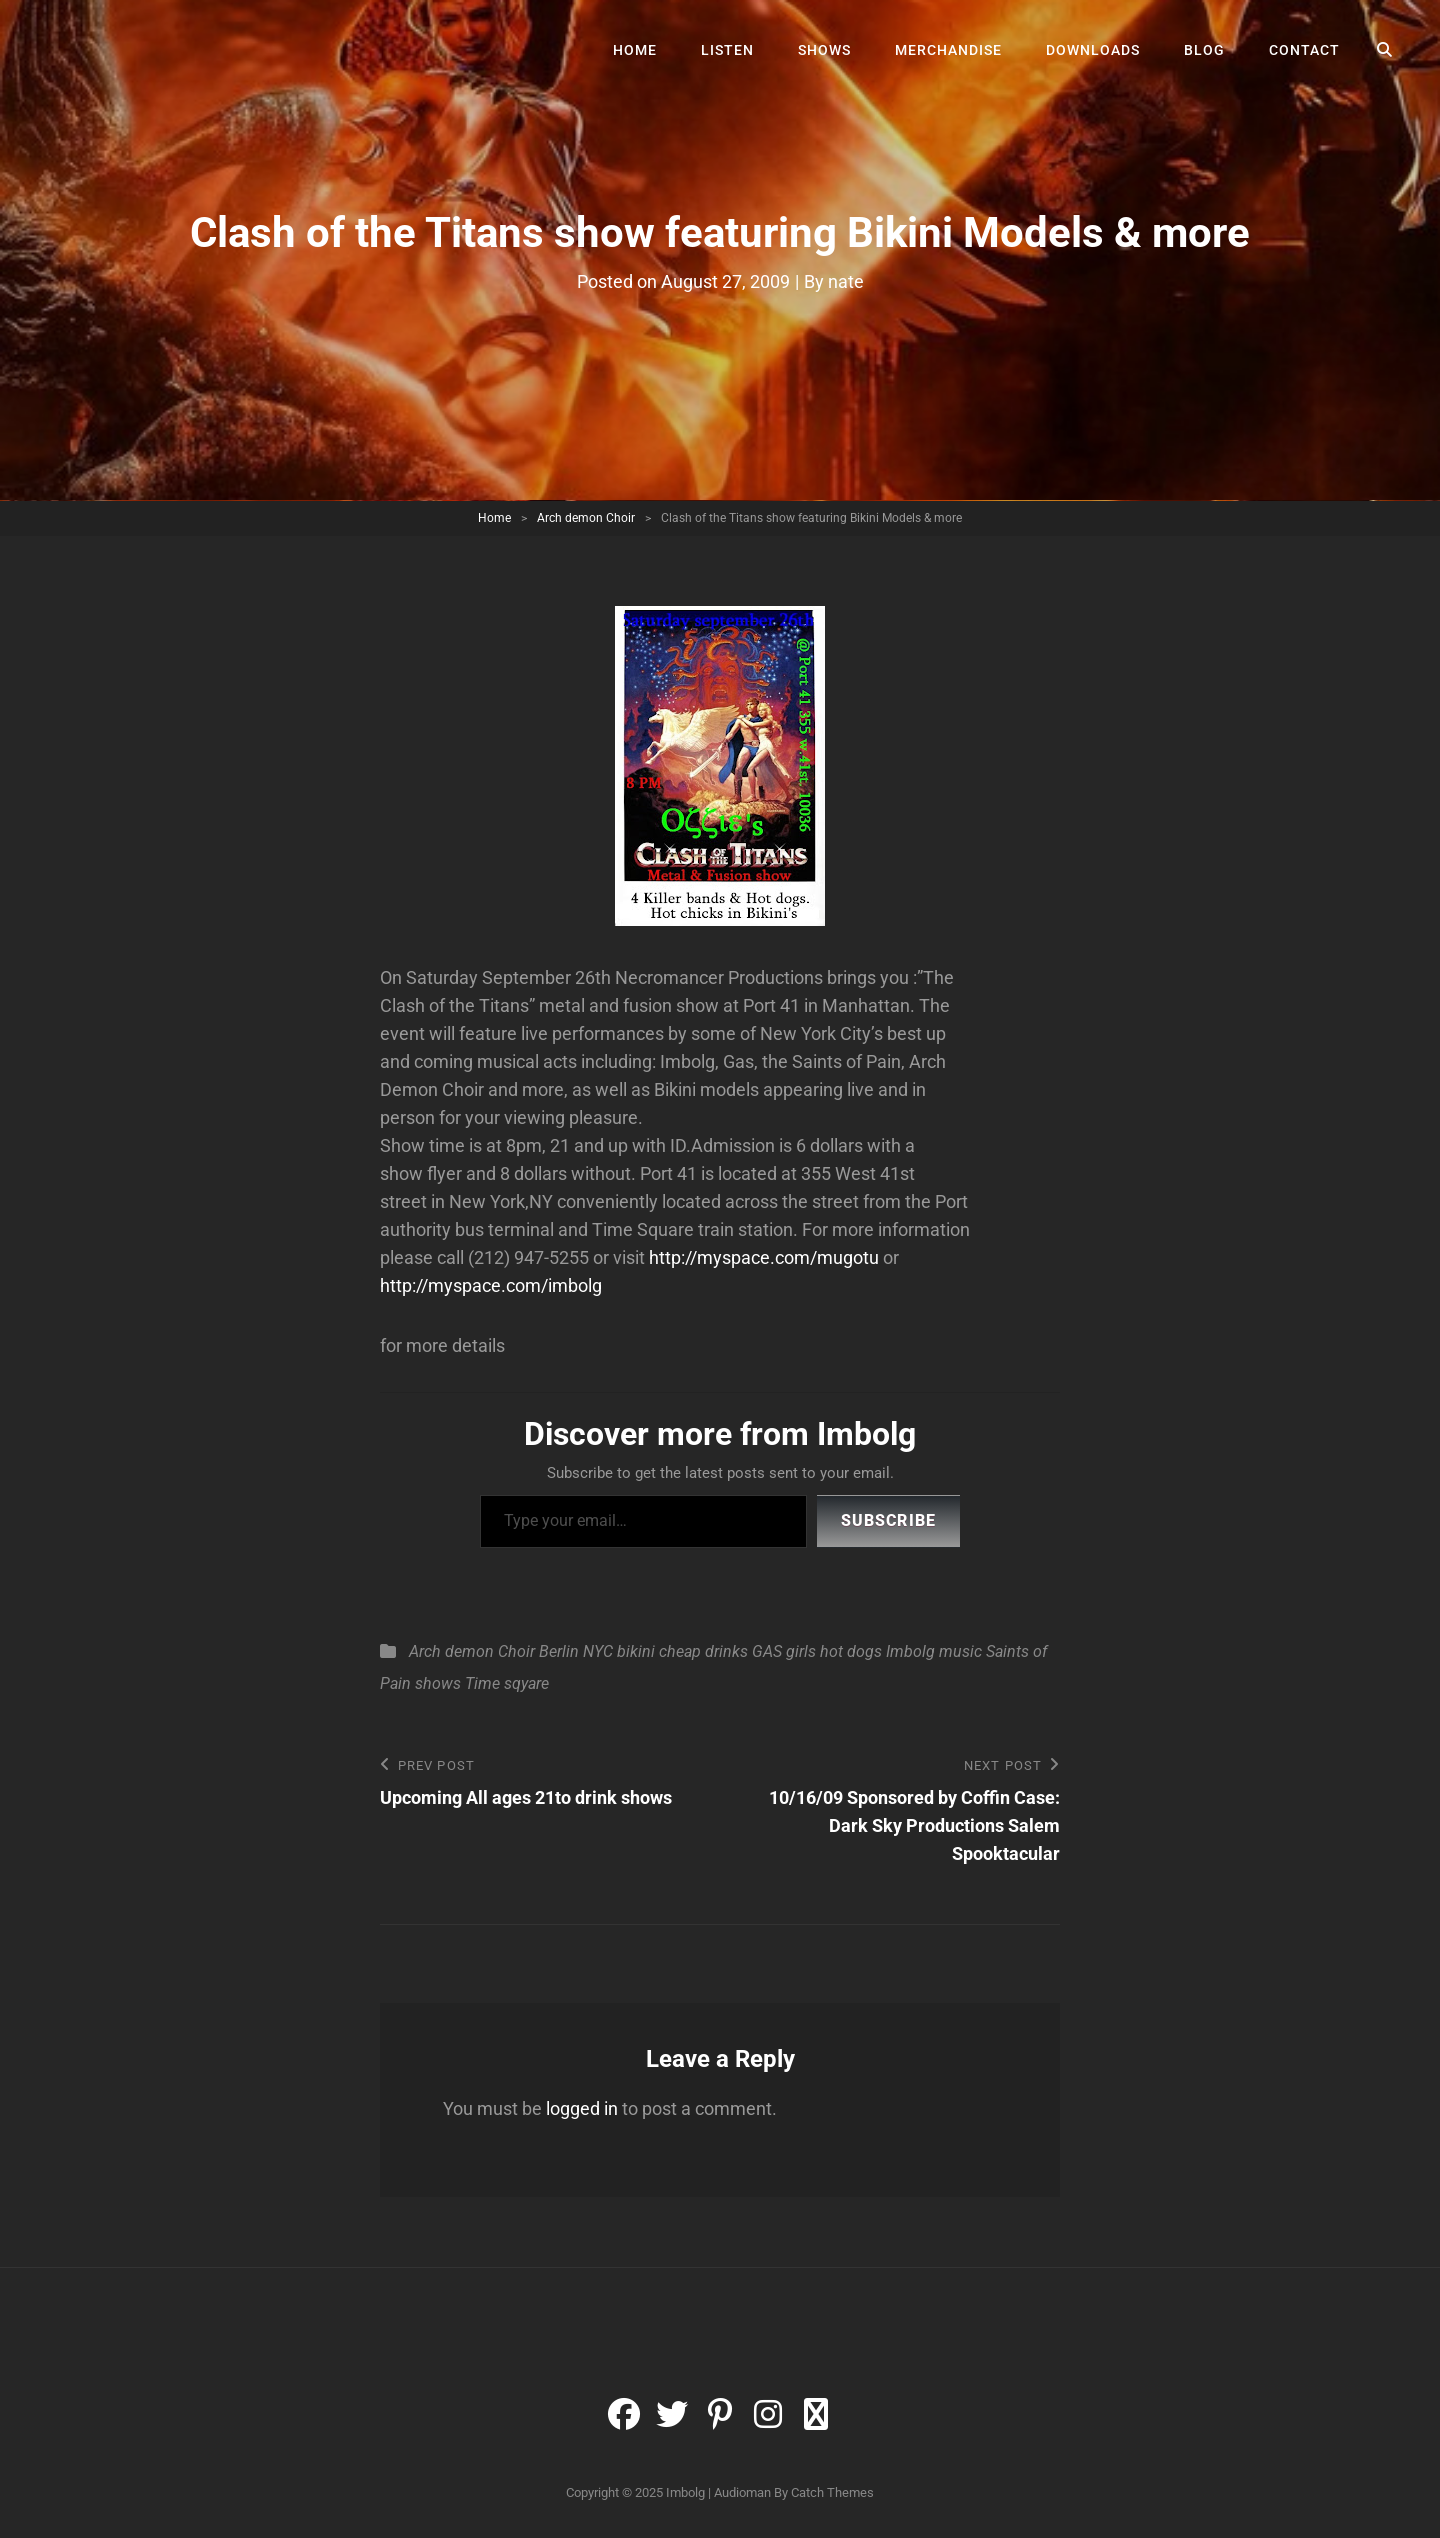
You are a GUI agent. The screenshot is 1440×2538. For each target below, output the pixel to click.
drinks (726, 1651)
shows (438, 1683)
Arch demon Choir (586, 518)
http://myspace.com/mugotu (766, 1257)
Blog (1204, 50)
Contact (1304, 50)
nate (846, 281)
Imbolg (910, 1651)
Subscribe (888, 1520)
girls (801, 1651)
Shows (824, 50)
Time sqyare (507, 1683)
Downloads (1093, 50)
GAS (767, 1651)
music (960, 1651)
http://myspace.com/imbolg (491, 1285)
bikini (636, 1651)
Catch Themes (832, 2492)
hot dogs (851, 1651)
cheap (680, 1651)
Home (635, 50)
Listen (727, 50)
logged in (582, 2108)
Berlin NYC (576, 1651)
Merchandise (948, 50)
